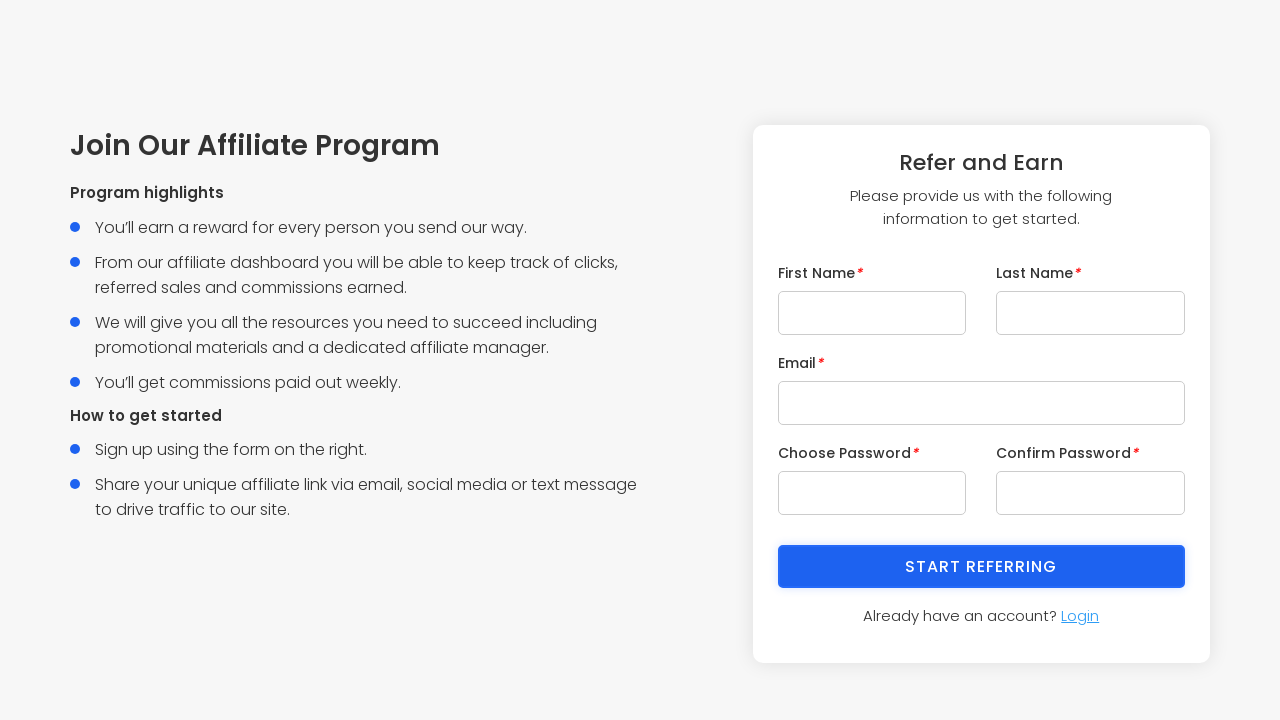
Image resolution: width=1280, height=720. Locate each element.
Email (800, 363)
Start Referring (981, 566)
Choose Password (848, 453)
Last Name (1038, 273)
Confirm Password (1067, 453)
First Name (820, 273)
